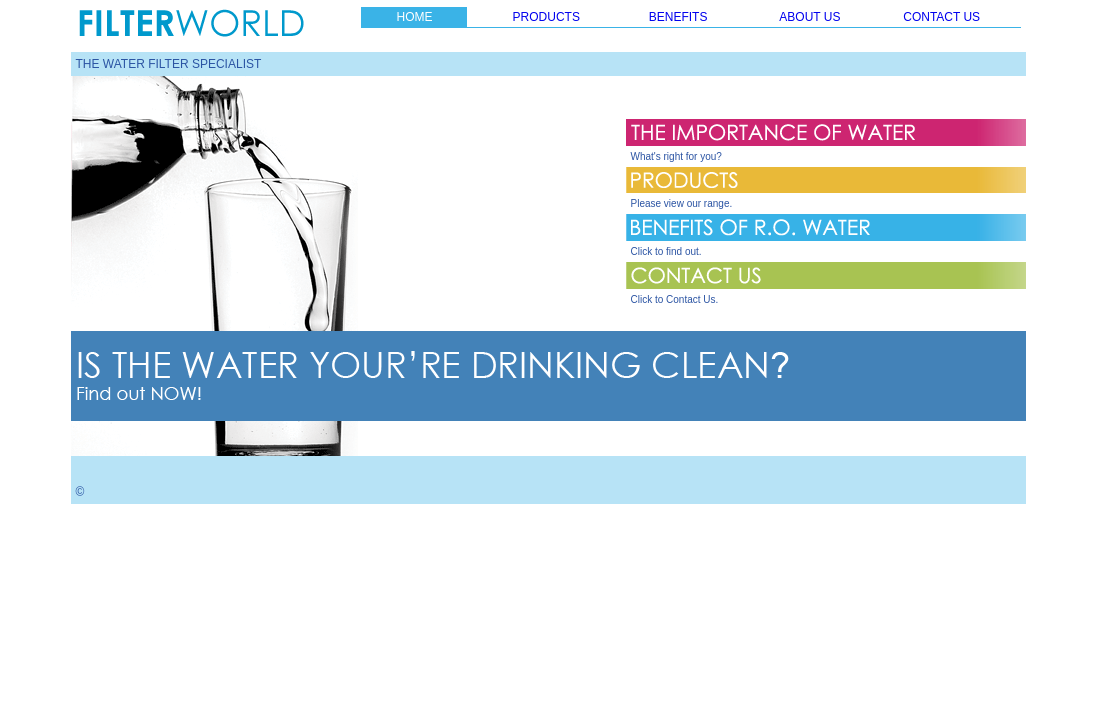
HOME (414, 17)
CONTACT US (941, 17)
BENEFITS (678, 17)
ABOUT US (809, 17)
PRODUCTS (546, 17)
